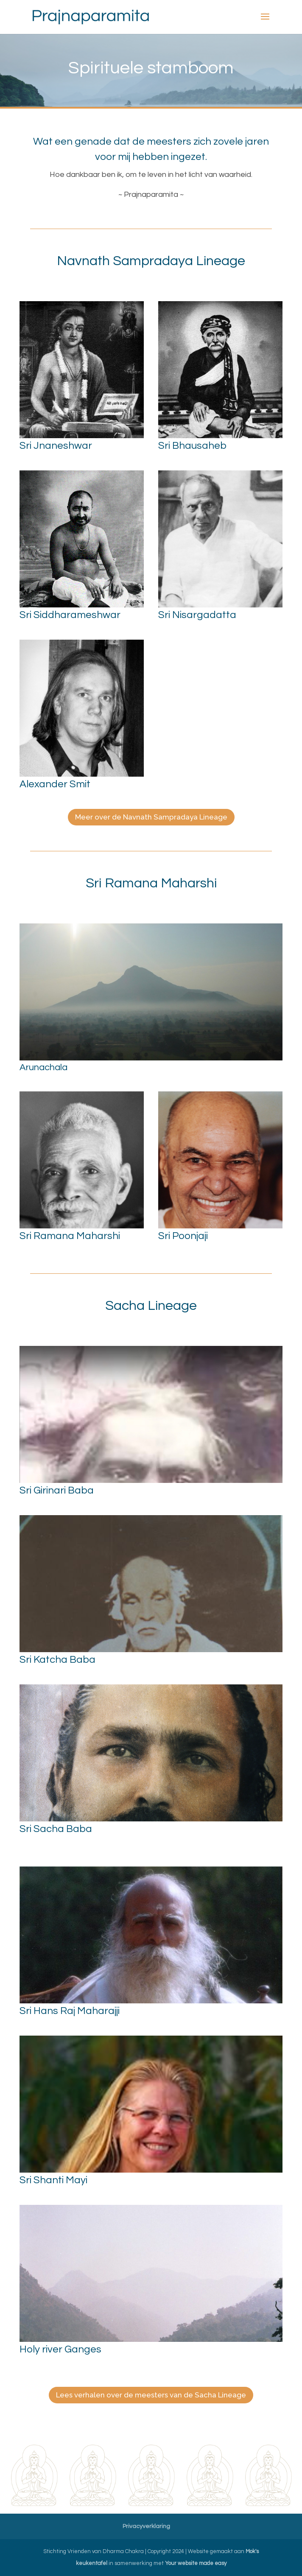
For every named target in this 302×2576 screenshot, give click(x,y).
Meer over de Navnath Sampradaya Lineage (151, 817)
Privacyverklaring (146, 2526)
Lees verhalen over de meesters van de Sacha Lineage (151, 2395)
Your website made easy (195, 2563)
